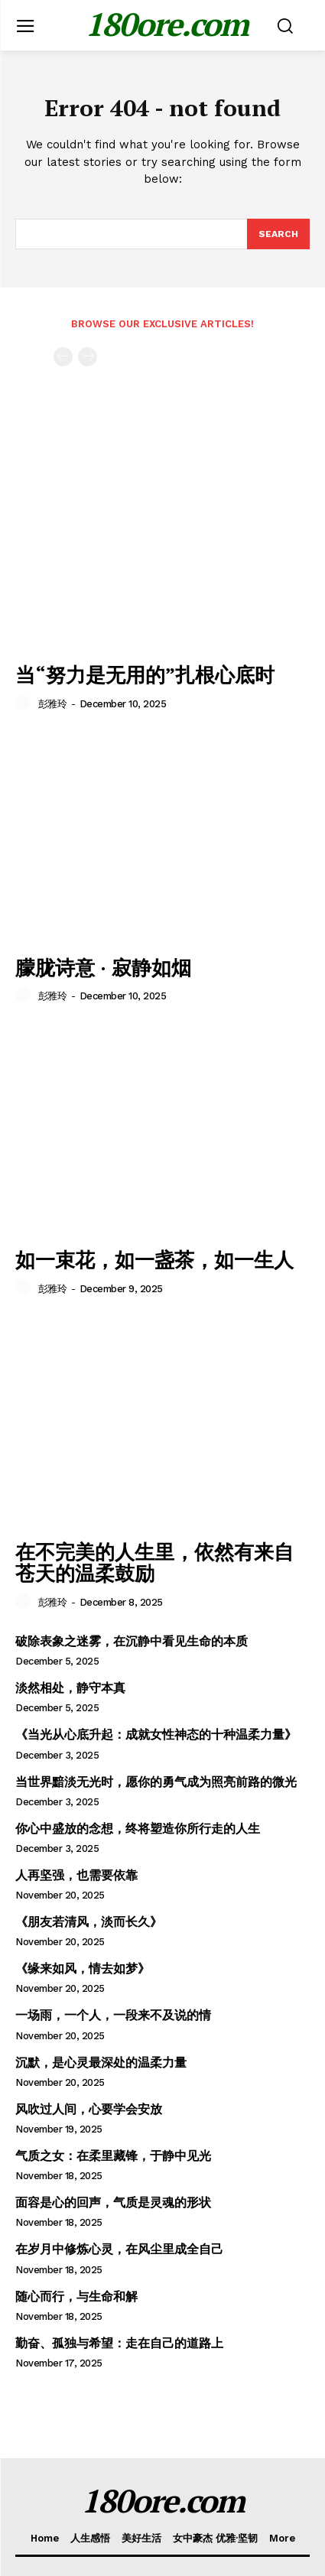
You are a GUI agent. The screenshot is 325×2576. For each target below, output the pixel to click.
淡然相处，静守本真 (70, 1688)
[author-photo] (25, 703)
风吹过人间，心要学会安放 (88, 2109)
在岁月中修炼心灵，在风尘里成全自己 (119, 2249)
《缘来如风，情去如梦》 (82, 1968)
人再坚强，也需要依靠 (76, 1875)
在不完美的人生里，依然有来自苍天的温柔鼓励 (154, 1562)
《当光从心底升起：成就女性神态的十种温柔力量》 (156, 1734)
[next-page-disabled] (87, 356)
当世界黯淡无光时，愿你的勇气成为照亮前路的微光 (156, 1782)
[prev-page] (63, 356)
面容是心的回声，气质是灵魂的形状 (113, 2202)
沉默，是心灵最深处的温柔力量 (101, 2062)
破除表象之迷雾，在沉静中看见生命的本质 (131, 1641)
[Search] (278, 234)
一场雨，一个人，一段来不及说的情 (113, 2015)
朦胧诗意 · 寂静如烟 (103, 967)
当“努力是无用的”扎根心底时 (145, 674)
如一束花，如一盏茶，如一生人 (154, 1259)
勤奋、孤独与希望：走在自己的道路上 (119, 2343)
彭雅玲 (52, 704)
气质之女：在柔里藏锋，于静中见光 (113, 2156)
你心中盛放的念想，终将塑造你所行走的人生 (137, 1828)
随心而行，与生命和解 (76, 2296)
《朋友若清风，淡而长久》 (88, 1922)
